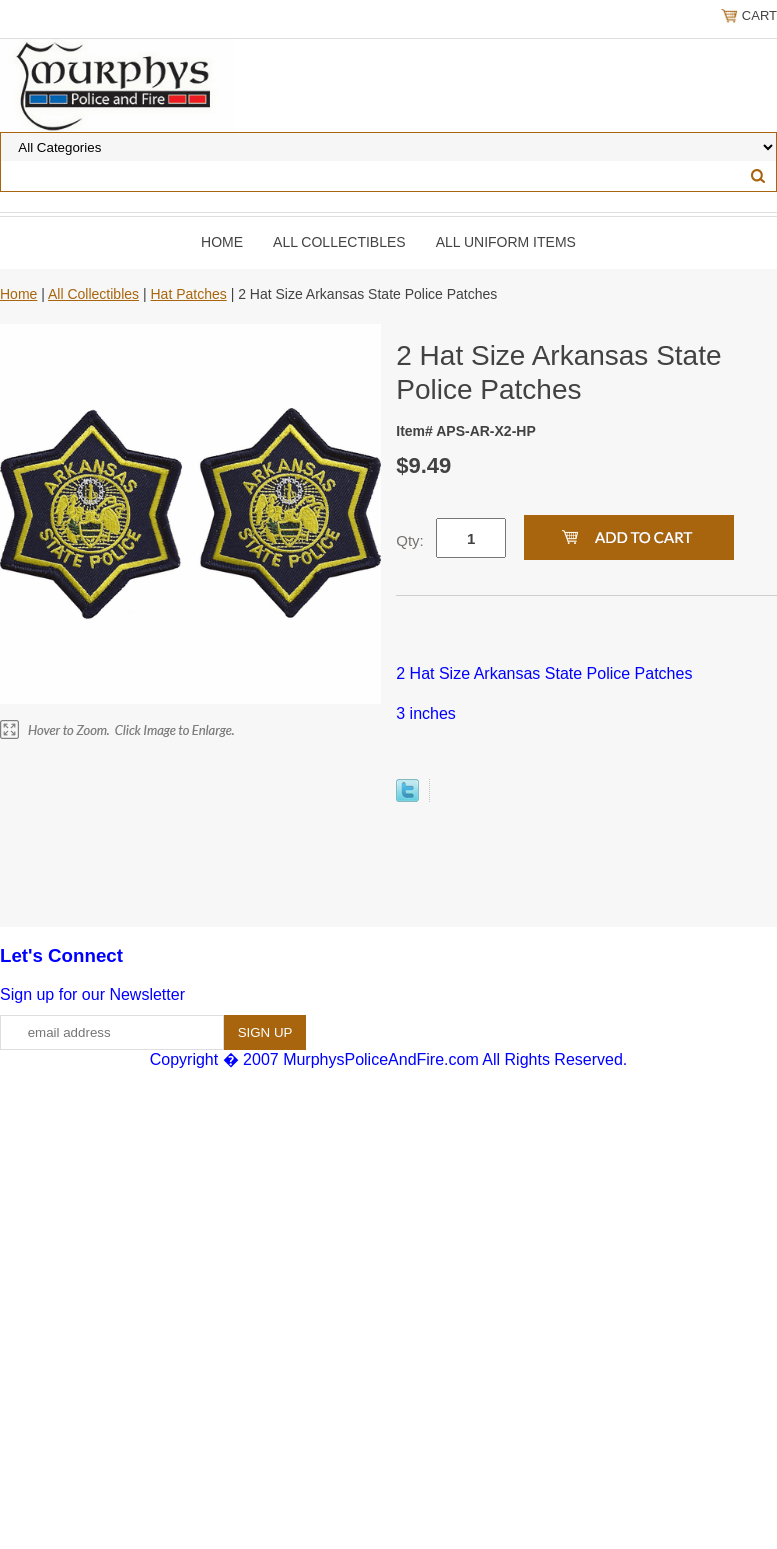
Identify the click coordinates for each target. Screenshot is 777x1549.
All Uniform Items (506, 242)
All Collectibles (339, 242)
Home (222, 242)
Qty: (410, 540)
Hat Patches (188, 294)
